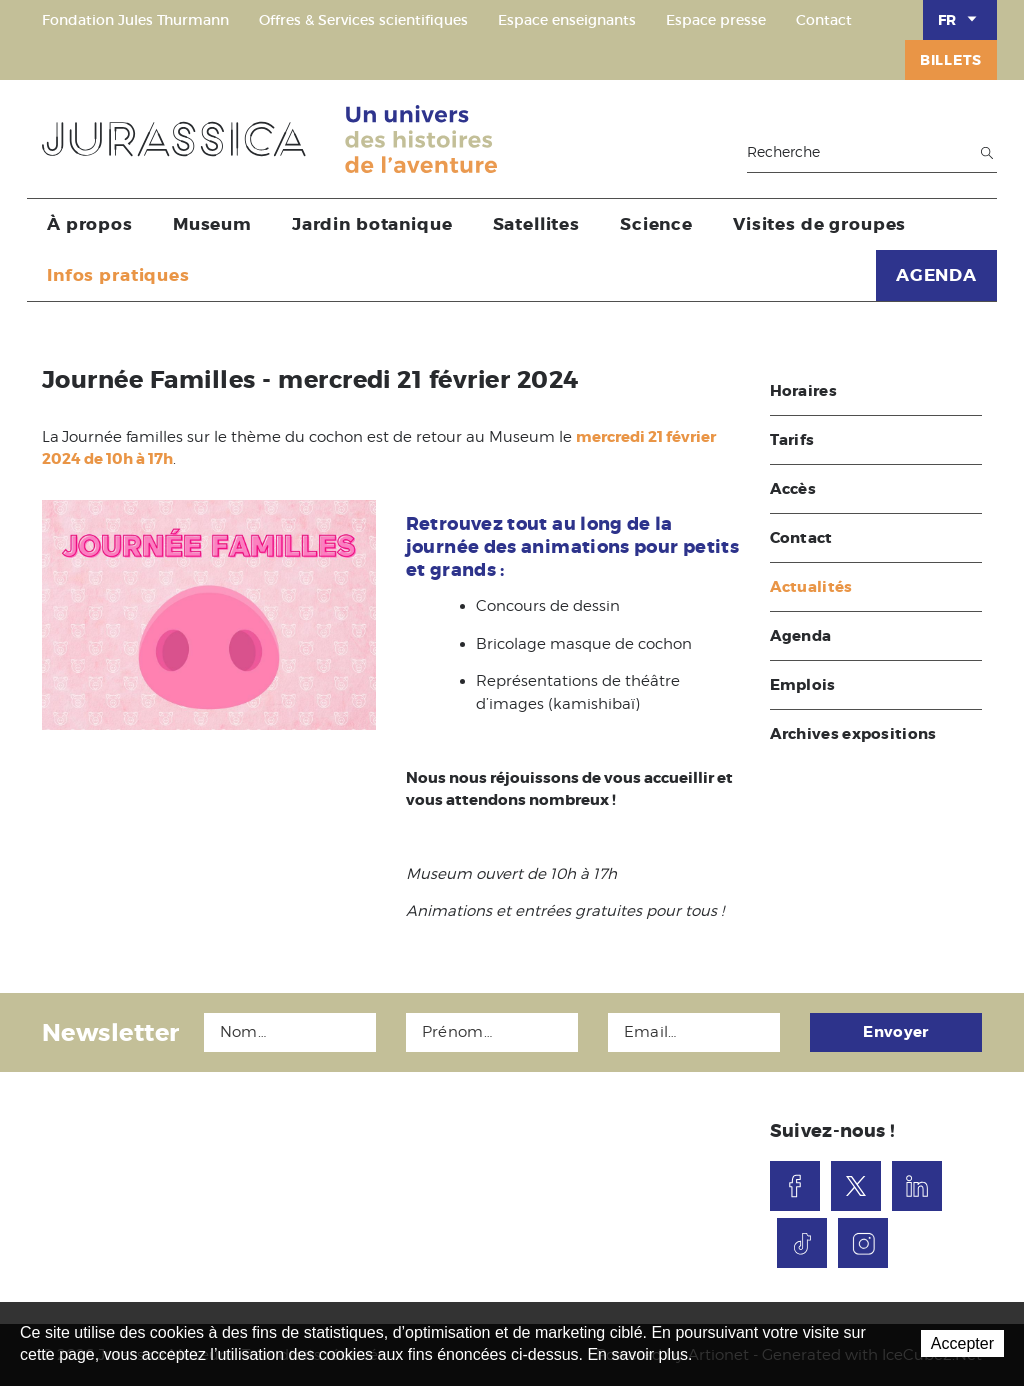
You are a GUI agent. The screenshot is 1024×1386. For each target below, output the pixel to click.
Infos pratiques (118, 275)
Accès (793, 489)
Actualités (811, 587)
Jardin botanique (372, 224)
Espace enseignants (567, 20)
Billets (951, 60)
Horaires (803, 391)
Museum (212, 224)
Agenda (801, 636)
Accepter (962, 1343)
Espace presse (716, 20)
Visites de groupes (819, 224)
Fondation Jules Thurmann (135, 20)
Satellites (537, 224)
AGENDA (936, 275)
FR (960, 19)
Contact (824, 20)
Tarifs (792, 440)
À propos (90, 224)
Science (656, 224)
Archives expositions (853, 734)
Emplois (803, 685)
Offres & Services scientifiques (363, 20)
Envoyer (895, 1032)
